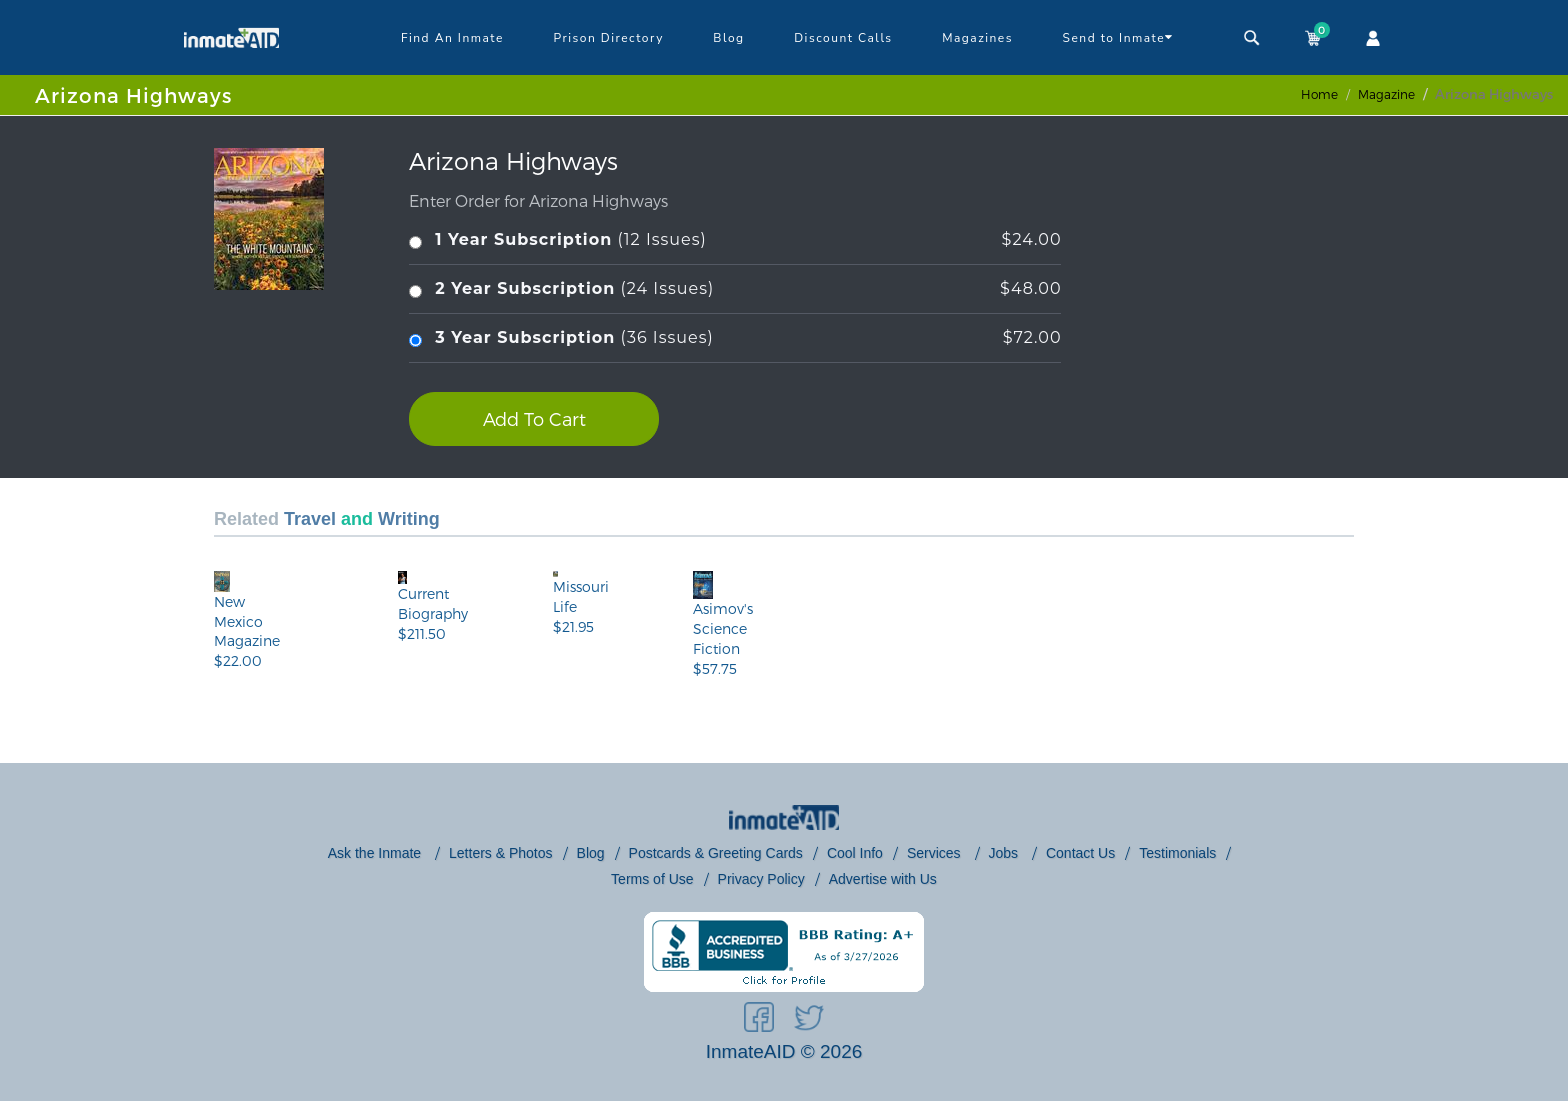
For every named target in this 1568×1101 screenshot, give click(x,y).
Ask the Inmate (376, 853)
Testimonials (1177, 853)
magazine (1386, 94)
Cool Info (855, 853)
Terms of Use (652, 879)
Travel (310, 519)
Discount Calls (843, 38)
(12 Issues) (735, 240)
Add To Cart (534, 418)
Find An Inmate (452, 38)
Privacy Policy (761, 879)
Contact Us (1080, 853)
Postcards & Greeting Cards (716, 853)
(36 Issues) (735, 338)
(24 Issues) (735, 289)
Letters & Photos (501, 853)
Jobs (1005, 853)
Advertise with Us (883, 879)
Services (936, 853)
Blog (728, 38)
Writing (409, 519)
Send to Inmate (1118, 37)
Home (1319, 94)
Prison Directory (608, 38)
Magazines (977, 38)
